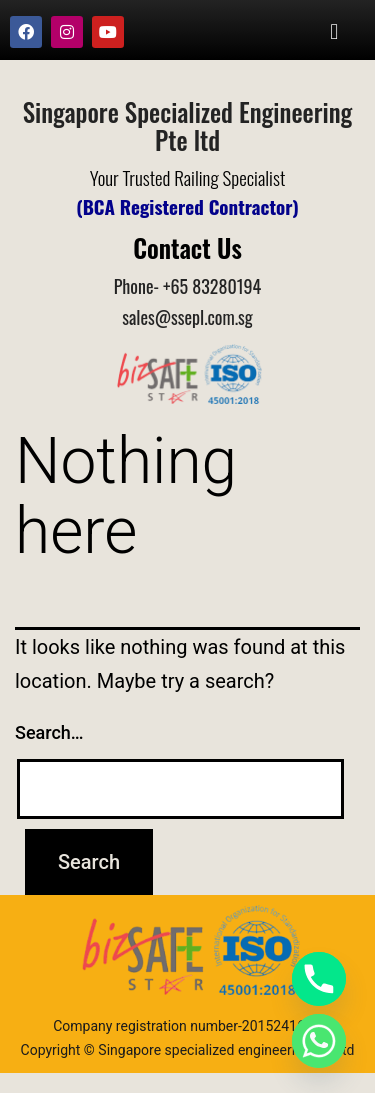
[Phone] (319, 979)
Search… (49, 732)
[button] (334, 31)
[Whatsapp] (319, 1041)
